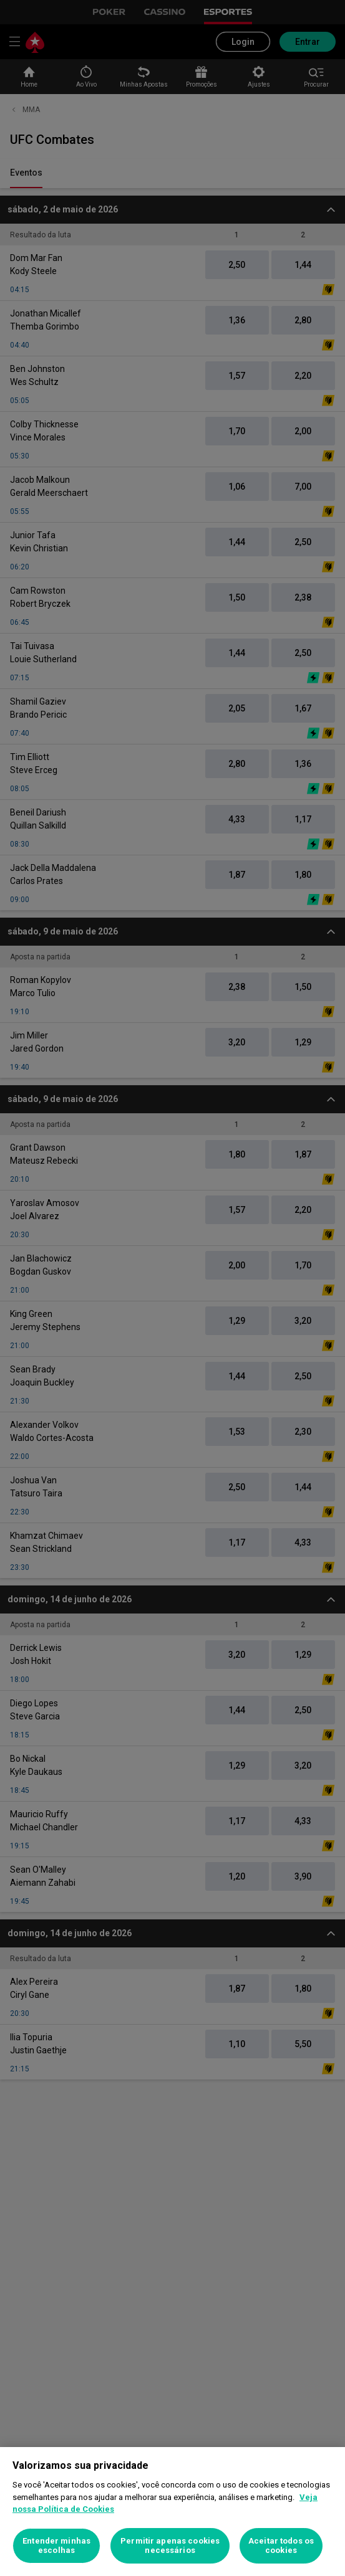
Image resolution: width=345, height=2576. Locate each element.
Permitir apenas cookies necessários (170, 2545)
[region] (172, 2511)
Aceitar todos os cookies (281, 2545)
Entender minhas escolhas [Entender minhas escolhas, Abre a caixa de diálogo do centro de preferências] (56, 2545)
